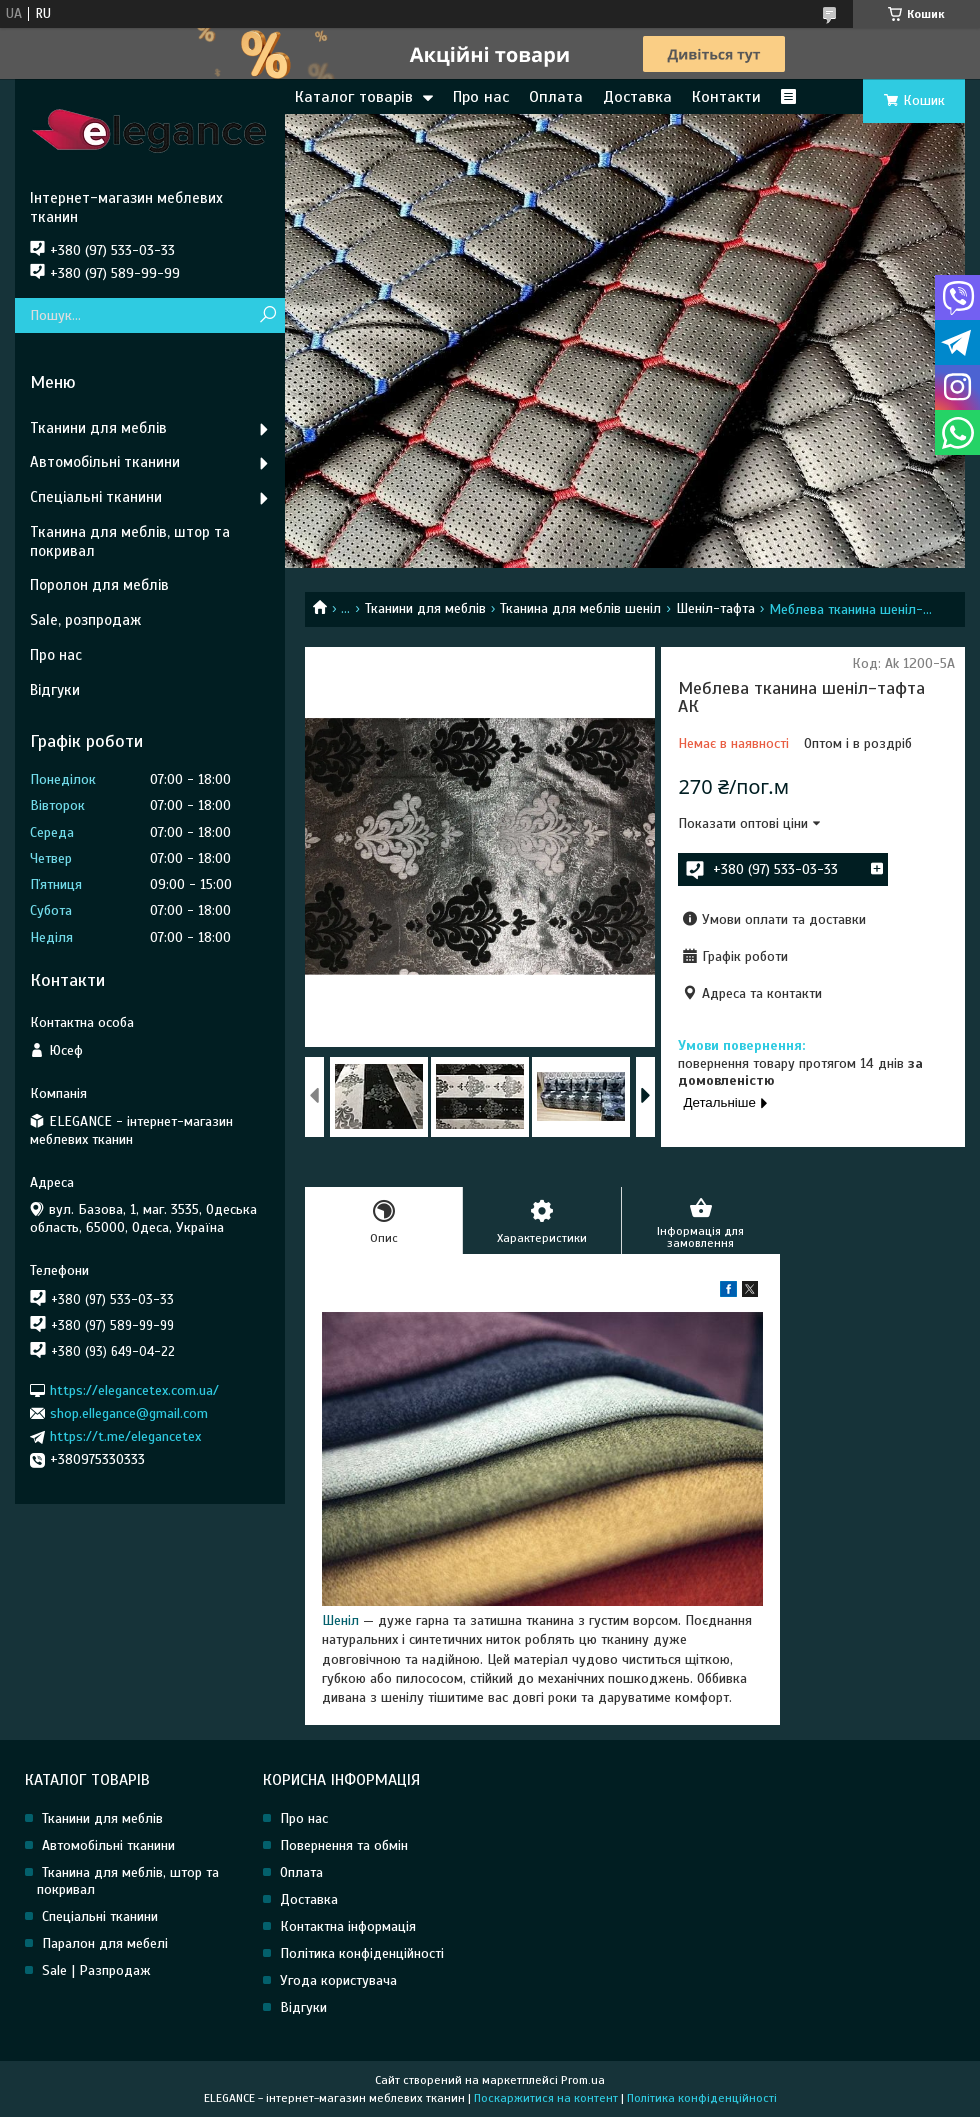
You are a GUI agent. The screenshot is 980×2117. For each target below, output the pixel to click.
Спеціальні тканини (96, 497)
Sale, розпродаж (85, 620)
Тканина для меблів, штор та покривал (130, 541)
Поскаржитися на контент (546, 2098)
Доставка (637, 97)
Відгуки (55, 690)
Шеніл (340, 1620)
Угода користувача (338, 1980)
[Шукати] (267, 315)
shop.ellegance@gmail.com (129, 1413)
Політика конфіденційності (362, 1953)
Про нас (481, 97)
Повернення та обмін (344, 1845)
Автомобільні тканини (105, 462)
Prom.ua (583, 2080)
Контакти (726, 97)
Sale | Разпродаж (96, 1970)
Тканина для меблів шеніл (580, 608)
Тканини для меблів (425, 608)
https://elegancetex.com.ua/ (134, 1389)
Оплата (556, 97)
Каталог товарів (354, 97)
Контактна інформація (348, 1926)
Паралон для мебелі (105, 1943)
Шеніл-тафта (715, 608)
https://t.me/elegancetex (125, 1436)
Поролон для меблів (99, 585)
